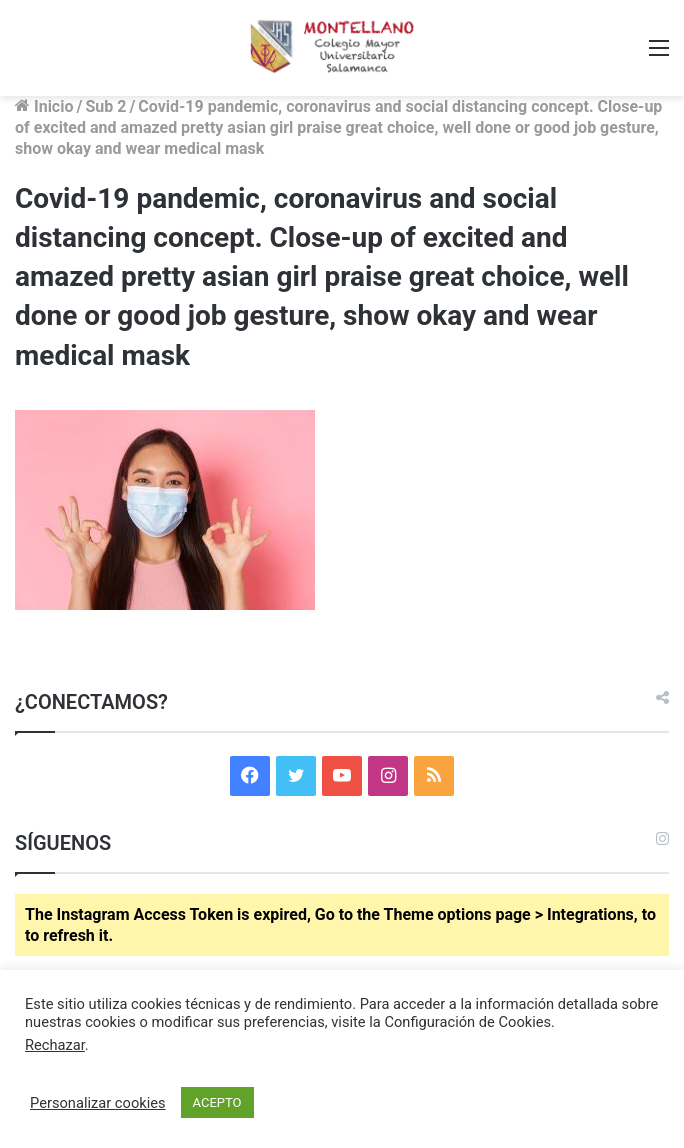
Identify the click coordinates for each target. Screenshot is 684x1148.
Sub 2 (105, 106)
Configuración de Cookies (467, 1022)
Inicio (44, 106)
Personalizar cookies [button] (98, 1103)
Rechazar (55, 1045)
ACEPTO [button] (217, 1102)
